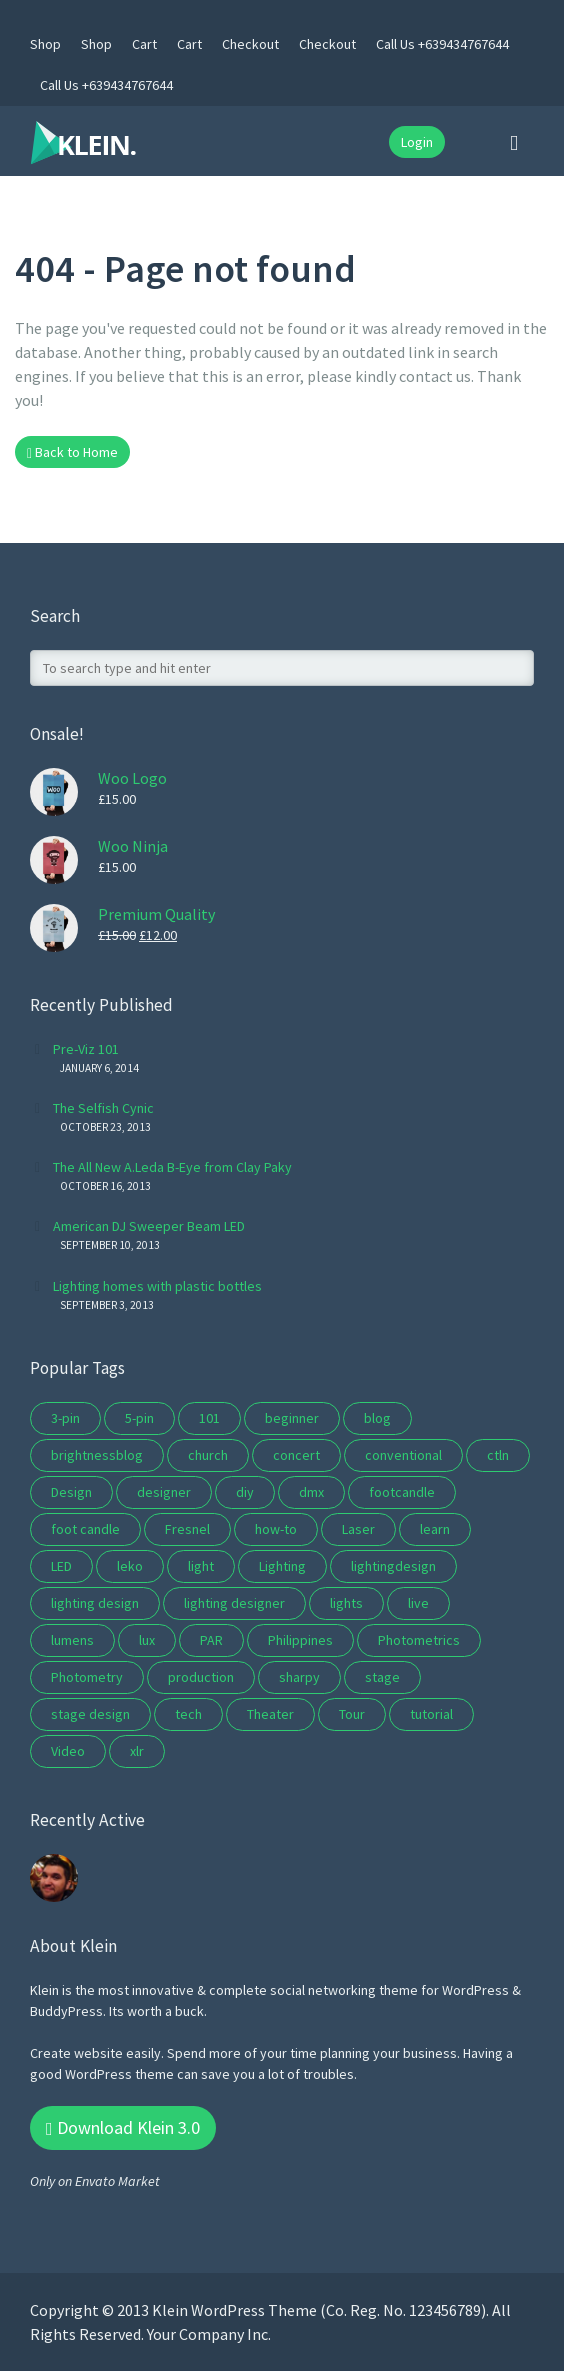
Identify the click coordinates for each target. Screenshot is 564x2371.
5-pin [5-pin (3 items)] (139, 1418)
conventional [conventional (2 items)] (403, 1455)
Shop (45, 44)
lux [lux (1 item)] (147, 1640)
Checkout (250, 44)
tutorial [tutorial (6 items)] (431, 1714)
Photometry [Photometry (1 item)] (87, 1677)
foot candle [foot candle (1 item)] (85, 1529)
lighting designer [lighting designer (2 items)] (234, 1603)
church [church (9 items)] (208, 1455)
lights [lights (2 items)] (346, 1603)
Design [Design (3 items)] (71, 1492)
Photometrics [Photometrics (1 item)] (419, 1640)
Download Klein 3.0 (123, 2127)
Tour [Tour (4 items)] (352, 1714)
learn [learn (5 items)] (435, 1529)
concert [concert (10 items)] (296, 1455)
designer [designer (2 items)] (164, 1492)
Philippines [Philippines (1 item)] (300, 1640)
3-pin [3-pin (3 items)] (65, 1418)
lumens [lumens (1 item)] (72, 1640)
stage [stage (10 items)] (382, 1677)
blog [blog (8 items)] (377, 1418)
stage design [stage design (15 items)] (90, 1714)
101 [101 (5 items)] (209, 1418)
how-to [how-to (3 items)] (276, 1529)
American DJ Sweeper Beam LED (149, 1226)
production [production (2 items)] (201, 1677)
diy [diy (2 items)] (245, 1492)
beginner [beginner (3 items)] (292, 1418)
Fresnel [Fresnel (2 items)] (187, 1529)
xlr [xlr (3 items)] (137, 1751)
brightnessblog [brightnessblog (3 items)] (97, 1455)
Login (417, 142)
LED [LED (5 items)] (61, 1566)
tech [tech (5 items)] (188, 1714)
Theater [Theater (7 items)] (270, 1714)
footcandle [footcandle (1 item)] (402, 1492)
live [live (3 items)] (418, 1603)
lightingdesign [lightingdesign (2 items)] (393, 1566)
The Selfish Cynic (103, 1108)
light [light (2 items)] (201, 1566)
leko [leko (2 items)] (130, 1566)
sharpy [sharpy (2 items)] (299, 1677)
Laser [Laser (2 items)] (358, 1529)
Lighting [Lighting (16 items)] (282, 1566)
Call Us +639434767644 (442, 44)
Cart (144, 44)
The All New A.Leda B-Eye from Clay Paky (172, 1167)
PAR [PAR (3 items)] (211, 1640)
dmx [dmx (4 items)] (311, 1492)
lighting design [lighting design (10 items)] (95, 1603)
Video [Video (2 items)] (68, 1751)
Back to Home (72, 452)
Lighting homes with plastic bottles (157, 1286)
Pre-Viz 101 (86, 1049)
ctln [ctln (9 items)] (498, 1455)
